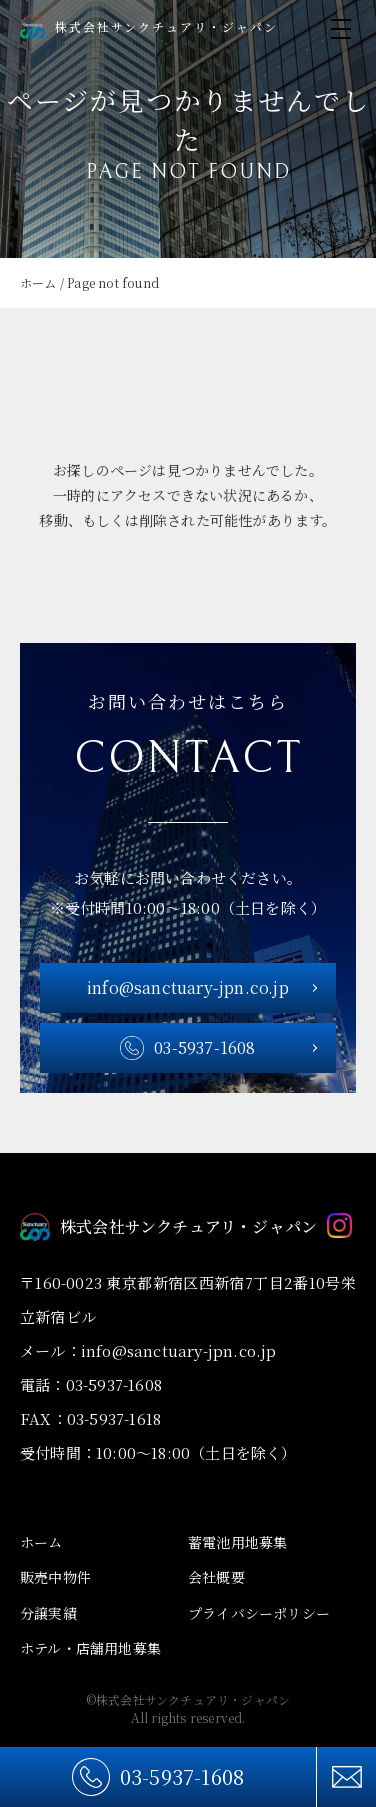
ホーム (41, 1542)
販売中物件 (55, 1577)
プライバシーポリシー (259, 1613)
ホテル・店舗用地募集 (90, 1648)
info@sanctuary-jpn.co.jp (188, 987)
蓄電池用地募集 (237, 1542)
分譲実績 (48, 1613)
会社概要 (216, 1577)
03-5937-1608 (182, 1776)
